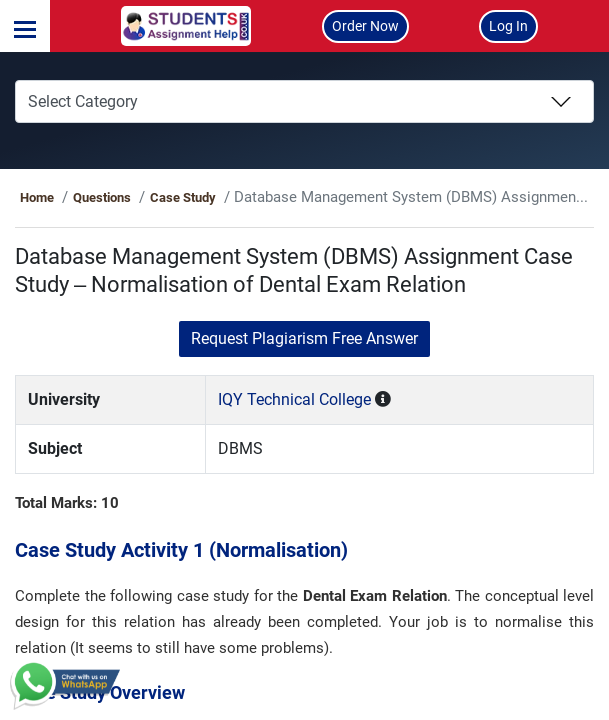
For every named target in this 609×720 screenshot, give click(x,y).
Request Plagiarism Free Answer (304, 338)
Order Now (365, 26)
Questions (136, 197)
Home (72, 197)
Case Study (217, 197)
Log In (508, 26)
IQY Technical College (306, 399)
